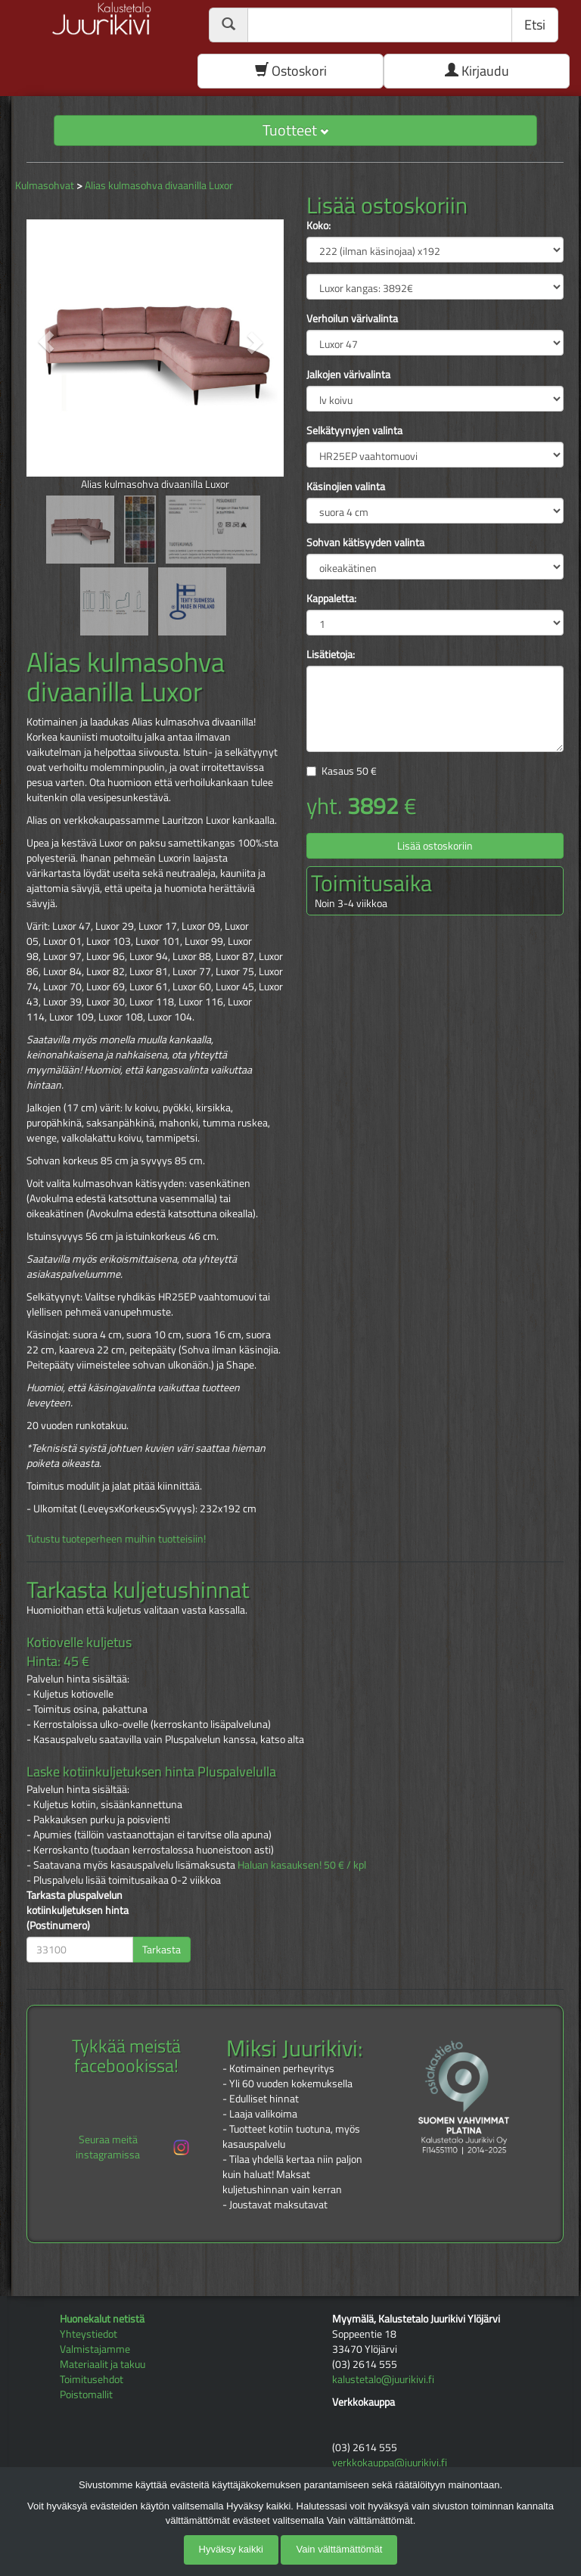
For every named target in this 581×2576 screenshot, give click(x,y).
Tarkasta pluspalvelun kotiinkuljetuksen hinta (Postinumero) (77, 1910)
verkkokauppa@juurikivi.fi (389, 2462)
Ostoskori (291, 71)
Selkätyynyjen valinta (354, 430)
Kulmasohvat (44, 185)
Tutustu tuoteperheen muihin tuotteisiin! (116, 1538)
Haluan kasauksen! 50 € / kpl (302, 1864)
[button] (45, 342)
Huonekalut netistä (102, 2318)
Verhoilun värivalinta (352, 318)
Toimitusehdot (91, 2379)
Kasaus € (349, 770)
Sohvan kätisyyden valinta (365, 542)
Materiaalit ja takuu (102, 2364)
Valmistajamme (95, 2349)
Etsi (534, 24)
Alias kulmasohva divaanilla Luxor (159, 185)
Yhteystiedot (88, 2333)
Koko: (318, 225)
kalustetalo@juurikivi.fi (383, 2379)
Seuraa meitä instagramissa (133, 2146)
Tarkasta (161, 1949)
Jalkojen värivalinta (348, 374)
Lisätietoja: (330, 654)
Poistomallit (86, 2394)
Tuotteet (295, 129)
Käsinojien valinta (345, 486)
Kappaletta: (331, 598)
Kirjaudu (477, 71)
